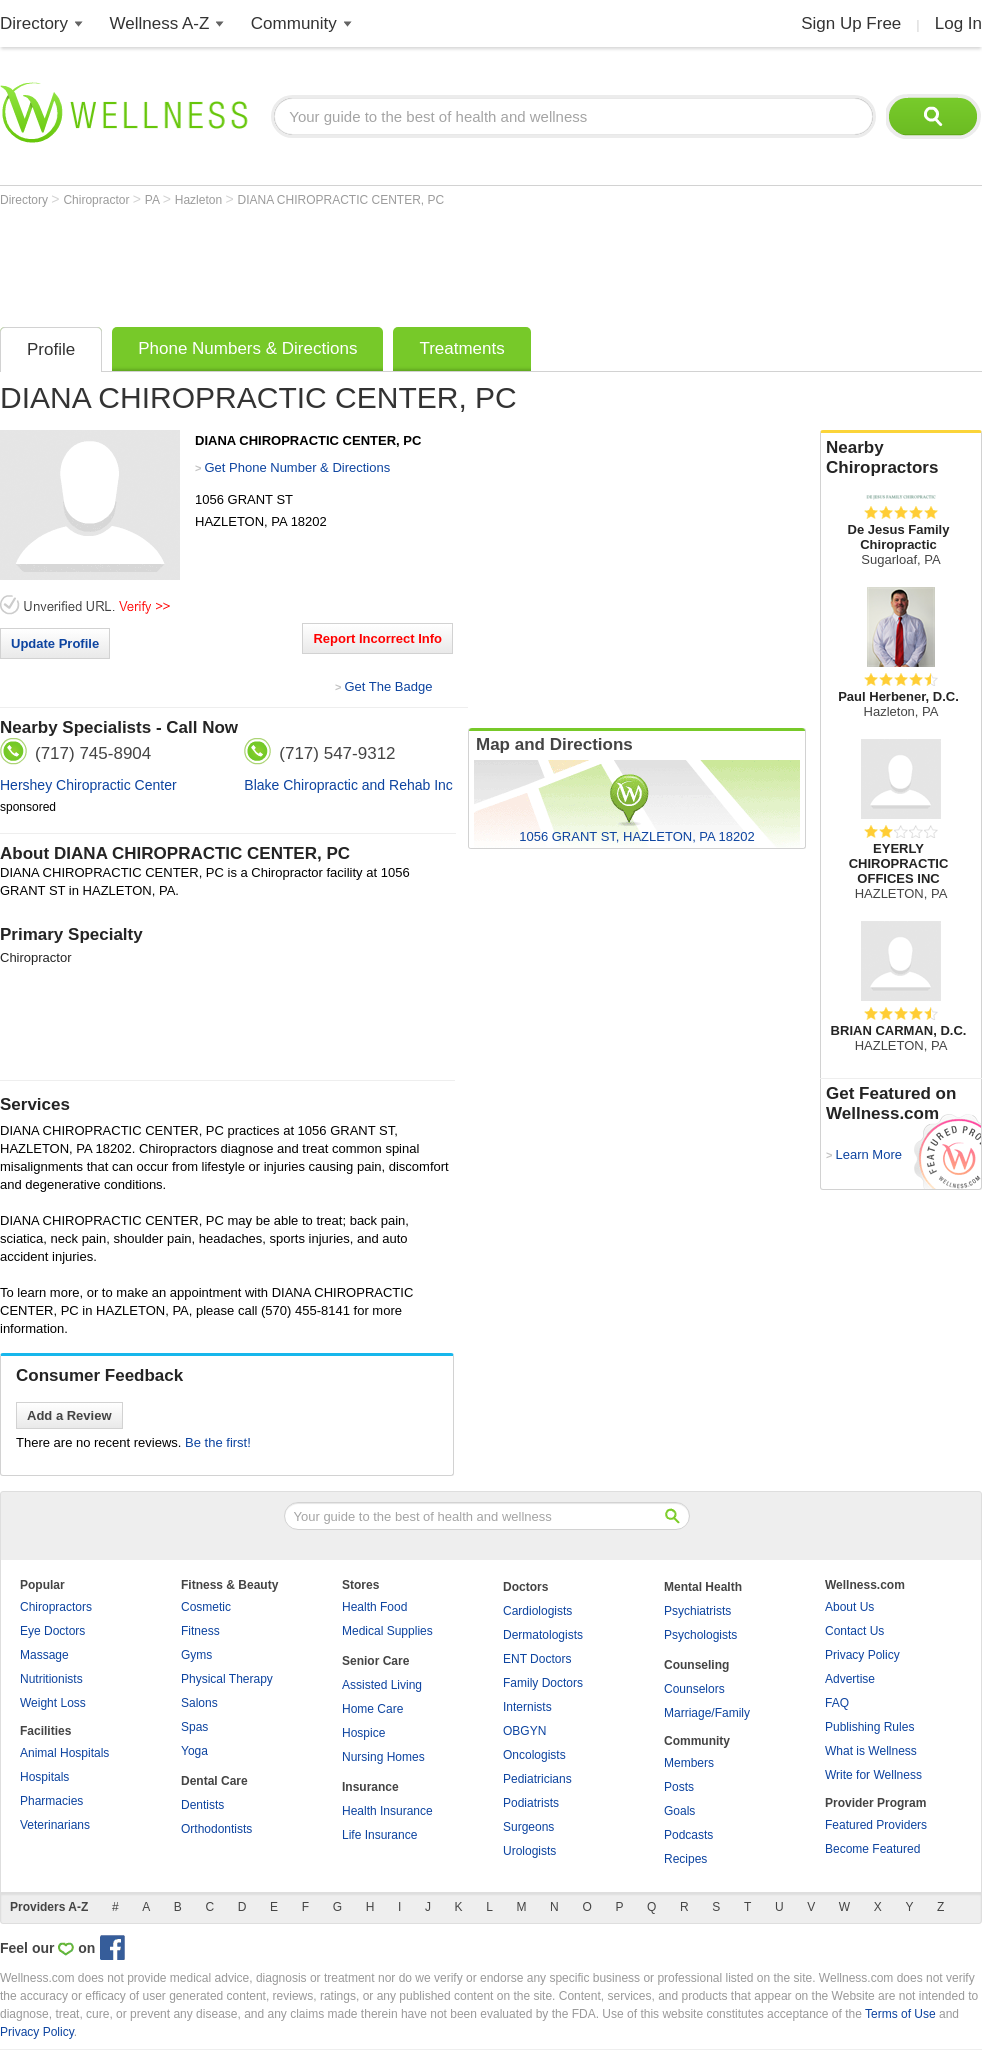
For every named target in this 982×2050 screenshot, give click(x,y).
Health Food (374, 1607)
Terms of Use (900, 2014)
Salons (199, 1703)
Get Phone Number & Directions (297, 467)
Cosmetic (206, 1607)
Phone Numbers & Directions (247, 348)
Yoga (194, 1751)
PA (154, 200)
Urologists (529, 1851)
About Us (849, 1607)
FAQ (837, 1703)
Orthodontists (216, 1829)
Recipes (685, 1859)
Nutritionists (51, 1679)
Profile (51, 349)
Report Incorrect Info (377, 638)
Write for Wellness (873, 1775)
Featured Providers (876, 1825)
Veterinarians (55, 1825)
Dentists (202, 1805)
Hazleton (200, 200)
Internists (527, 1707)
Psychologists (700, 1635)
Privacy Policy (862, 1655)
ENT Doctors (537, 1659)
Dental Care (214, 1781)
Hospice (363, 1733)
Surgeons (528, 1827)
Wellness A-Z (160, 23)
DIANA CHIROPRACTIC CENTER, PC (341, 200)
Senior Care (375, 1661)
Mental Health (703, 1587)
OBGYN (524, 1731)
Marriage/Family (707, 1713)
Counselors (694, 1689)
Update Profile (55, 643)
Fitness (200, 1631)
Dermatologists (543, 1635)
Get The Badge (388, 686)
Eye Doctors (52, 1631)
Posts (679, 1787)
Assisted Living (382, 1685)
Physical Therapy (227, 1679)
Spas (194, 1727)
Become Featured (872, 1849)
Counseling (696, 1665)
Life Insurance (379, 1835)
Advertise (850, 1679)
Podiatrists (531, 1803)
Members (689, 1763)
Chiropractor (97, 200)
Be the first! (218, 1442)
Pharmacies (51, 1801)
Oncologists (534, 1755)
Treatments (461, 348)
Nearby (901, 458)
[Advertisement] (364, 262)
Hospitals (44, 1777)
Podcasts (688, 1835)
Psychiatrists (697, 1611)
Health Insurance (387, 1811)
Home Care (372, 1709)
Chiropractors (56, 1607)
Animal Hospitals (64, 1753)
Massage (44, 1655)
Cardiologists (537, 1611)
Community (294, 23)
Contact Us (854, 1631)
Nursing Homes (383, 1757)
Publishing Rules (869, 1727)
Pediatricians (537, 1779)
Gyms (196, 1655)
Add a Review (69, 1415)
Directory (34, 23)
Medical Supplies (387, 1631)
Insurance (370, 1787)
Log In (958, 23)
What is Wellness (871, 1751)
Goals (679, 1811)
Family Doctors (543, 1683)
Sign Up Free (851, 23)
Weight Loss (53, 1703)
